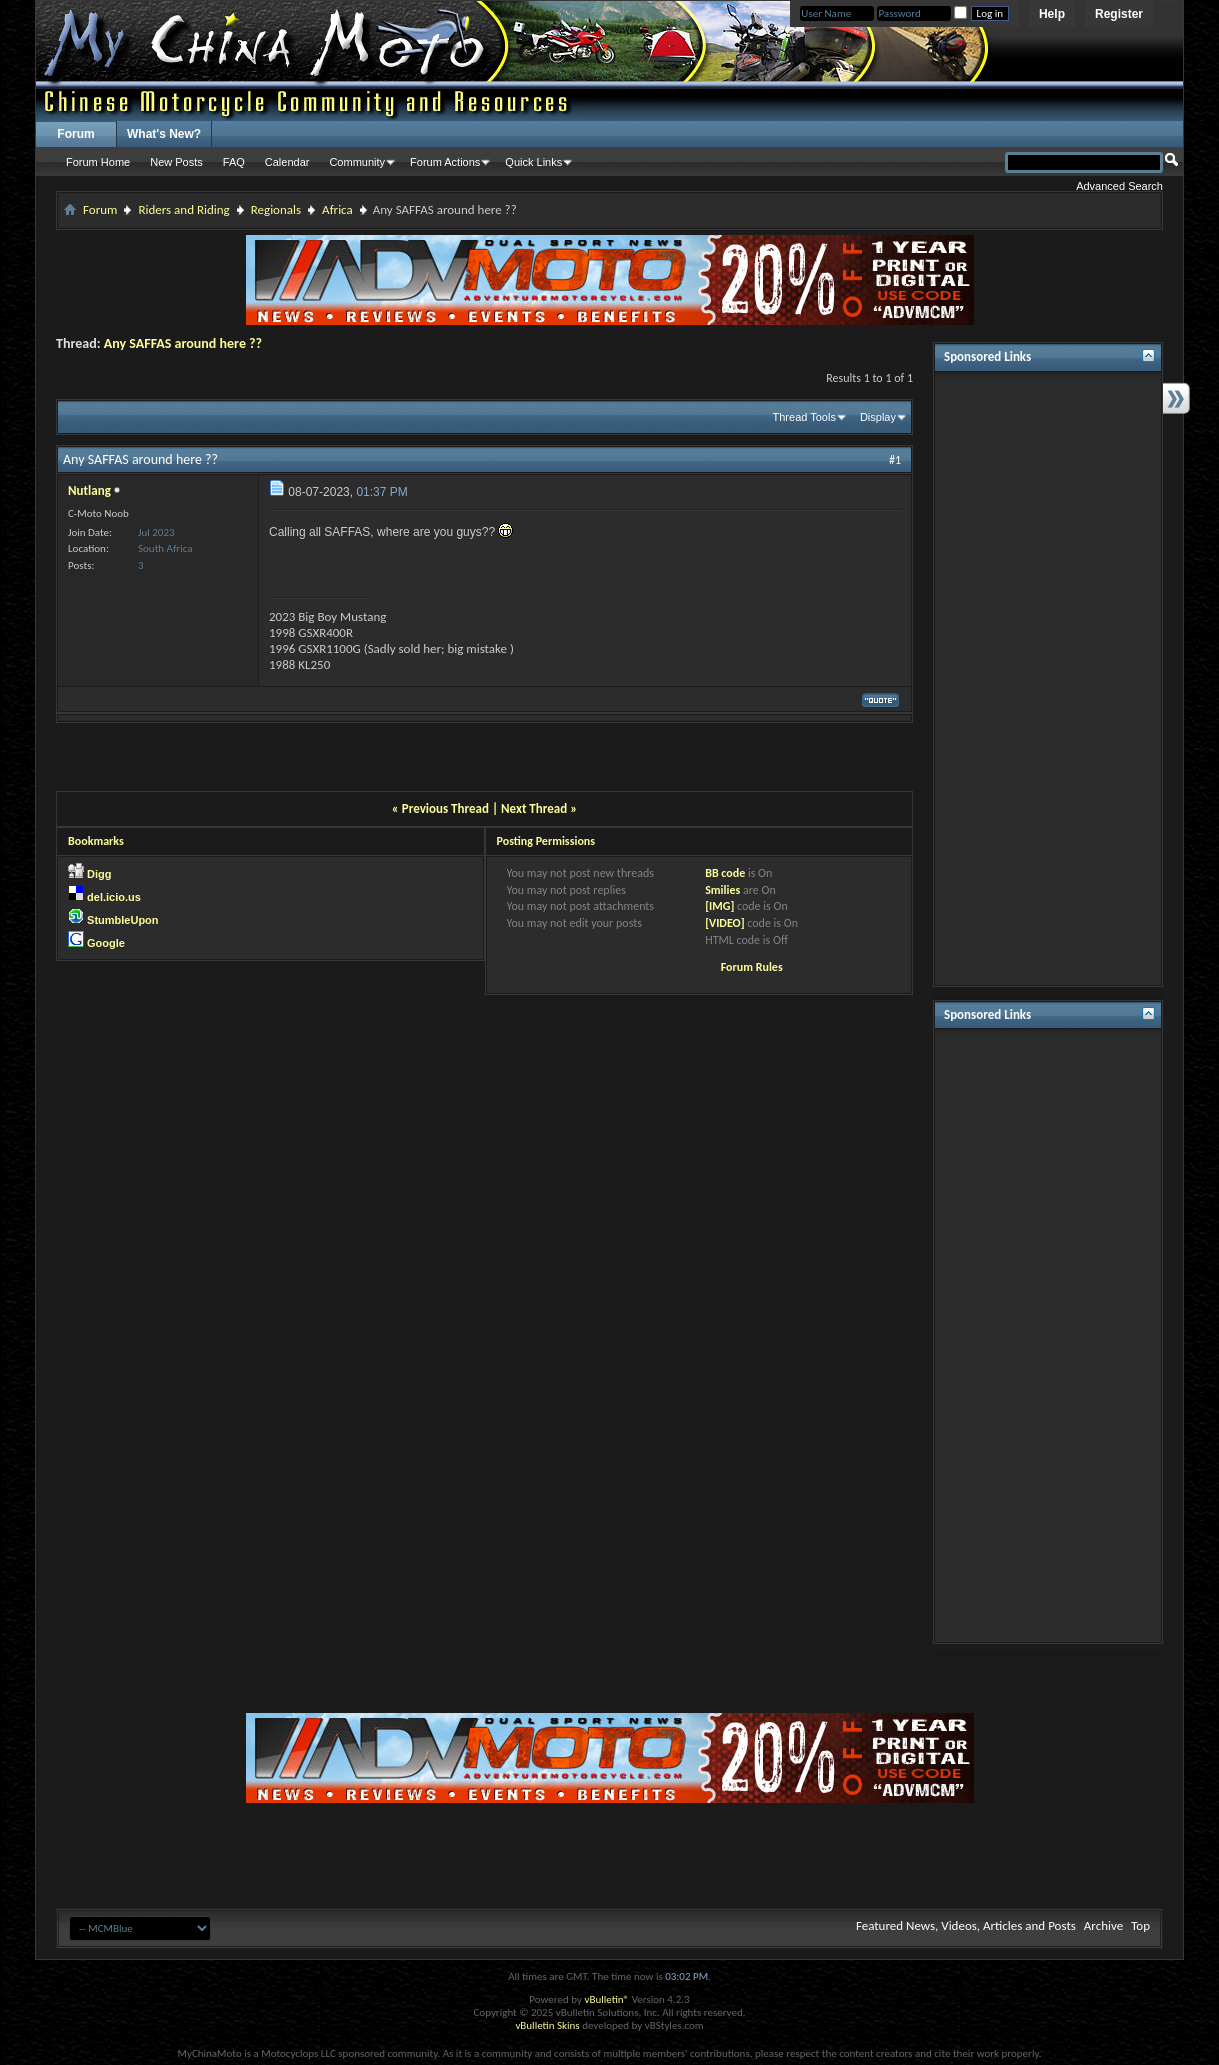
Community (357, 162)
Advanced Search (1119, 186)
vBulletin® (606, 1999)
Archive (1103, 1925)
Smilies (722, 890)
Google (106, 943)
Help (1052, 14)
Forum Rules (752, 967)
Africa (337, 209)
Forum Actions (445, 162)
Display (878, 417)
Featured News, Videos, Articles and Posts (966, 1925)
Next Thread (534, 808)
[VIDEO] (724, 923)
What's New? (164, 134)
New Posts (176, 162)
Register (1119, 14)
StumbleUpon (123, 920)
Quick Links (533, 162)
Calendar (287, 162)
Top (1140, 1925)
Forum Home (98, 162)
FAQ (234, 162)
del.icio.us (114, 897)
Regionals (276, 209)
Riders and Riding (183, 209)
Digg (99, 874)
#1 (895, 460)
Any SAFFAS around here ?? (183, 343)
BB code (725, 873)
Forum (75, 134)
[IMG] (719, 906)
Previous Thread (445, 808)
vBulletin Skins (547, 2025)
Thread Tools (804, 417)
